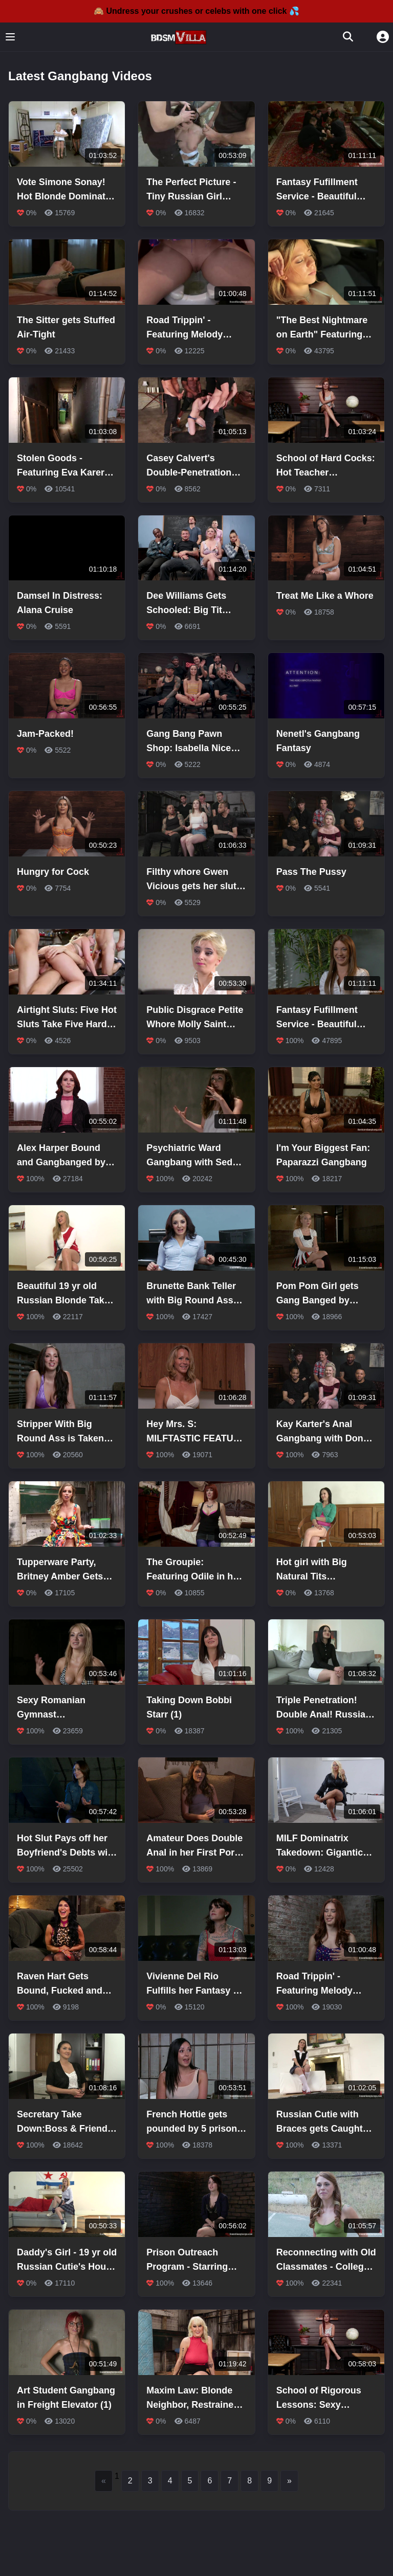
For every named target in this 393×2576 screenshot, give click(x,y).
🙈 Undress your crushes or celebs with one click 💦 (196, 11)
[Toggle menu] (10, 37)
